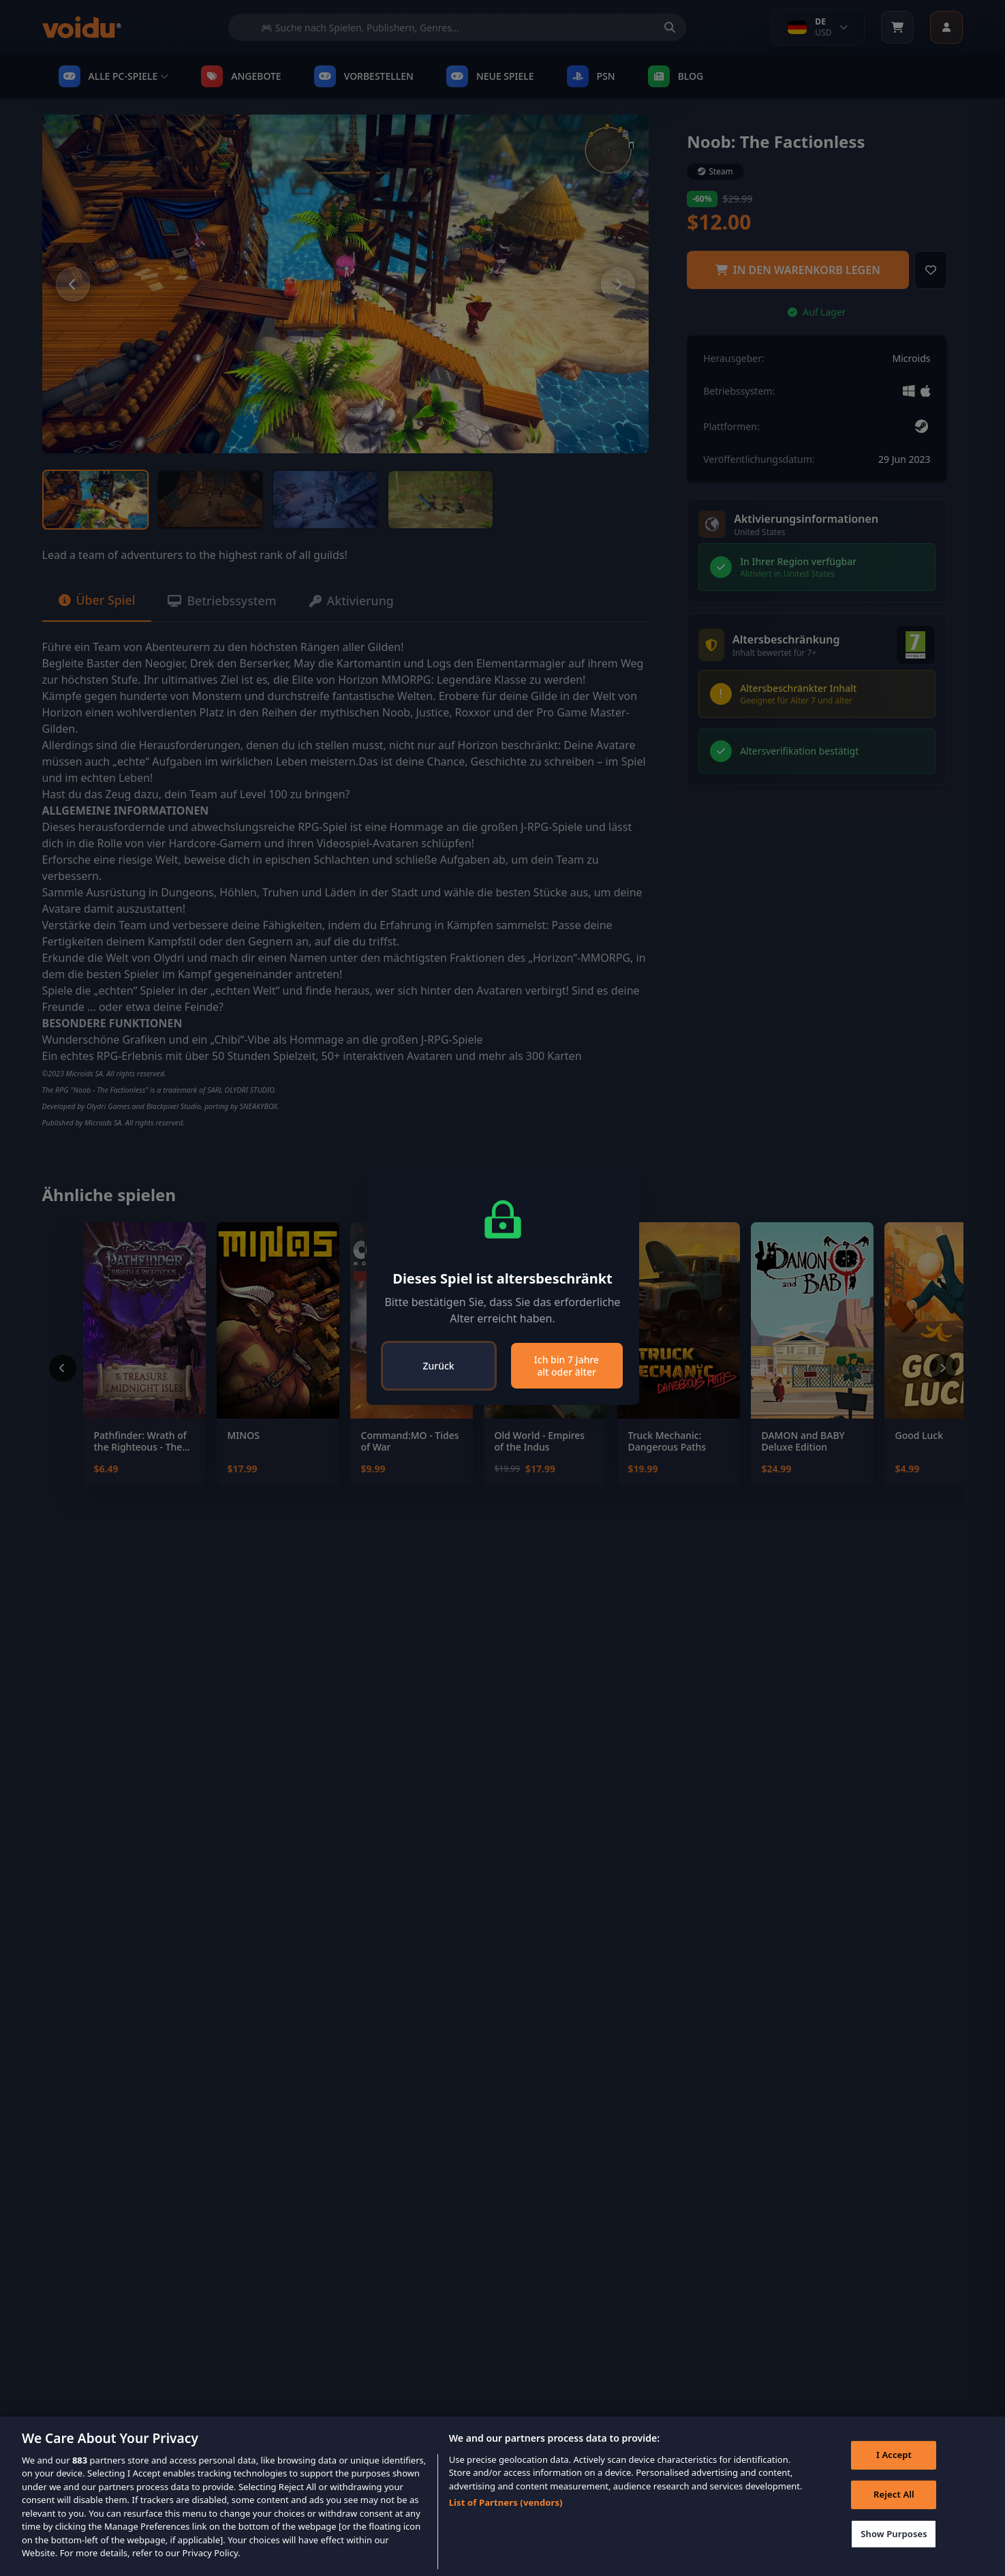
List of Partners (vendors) (506, 2502)
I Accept (893, 2455)
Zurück (438, 1365)
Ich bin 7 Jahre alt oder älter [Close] (566, 1365)
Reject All (893, 2495)
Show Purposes (893, 2534)
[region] (502, 2496)
